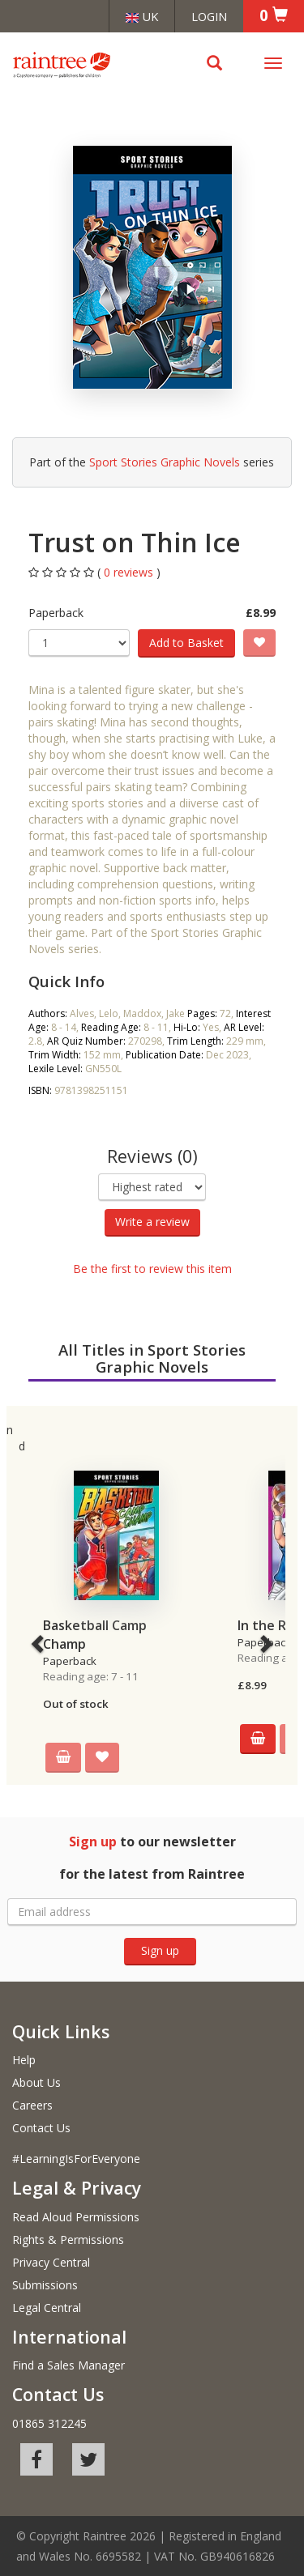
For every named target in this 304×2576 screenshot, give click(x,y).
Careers (32, 2105)
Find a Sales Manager (68, 2365)
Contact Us (41, 2127)
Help (24, 2059)
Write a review (152, 1221)
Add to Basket (186, 642)
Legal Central (46, 2307)
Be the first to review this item (152, 1268)
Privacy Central (51, 2262)
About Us (36, 2082)
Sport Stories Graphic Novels (164, 462)
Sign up (160, 1950)
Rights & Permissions (68, 2239)
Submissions (45, 2285)
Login (209, 16)
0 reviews (130, 572)
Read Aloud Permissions (75, 2217)
